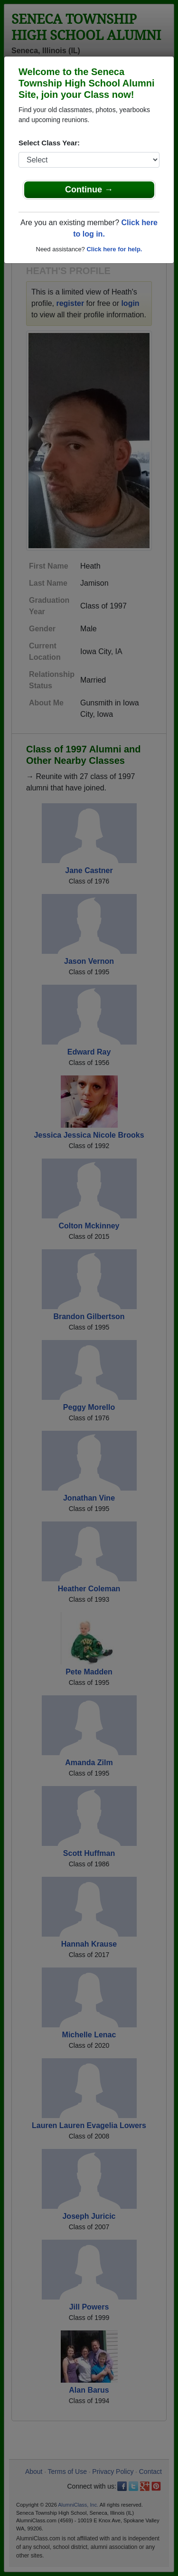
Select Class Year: (49, 143)
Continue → (89, 189)
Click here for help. (114, 249)
